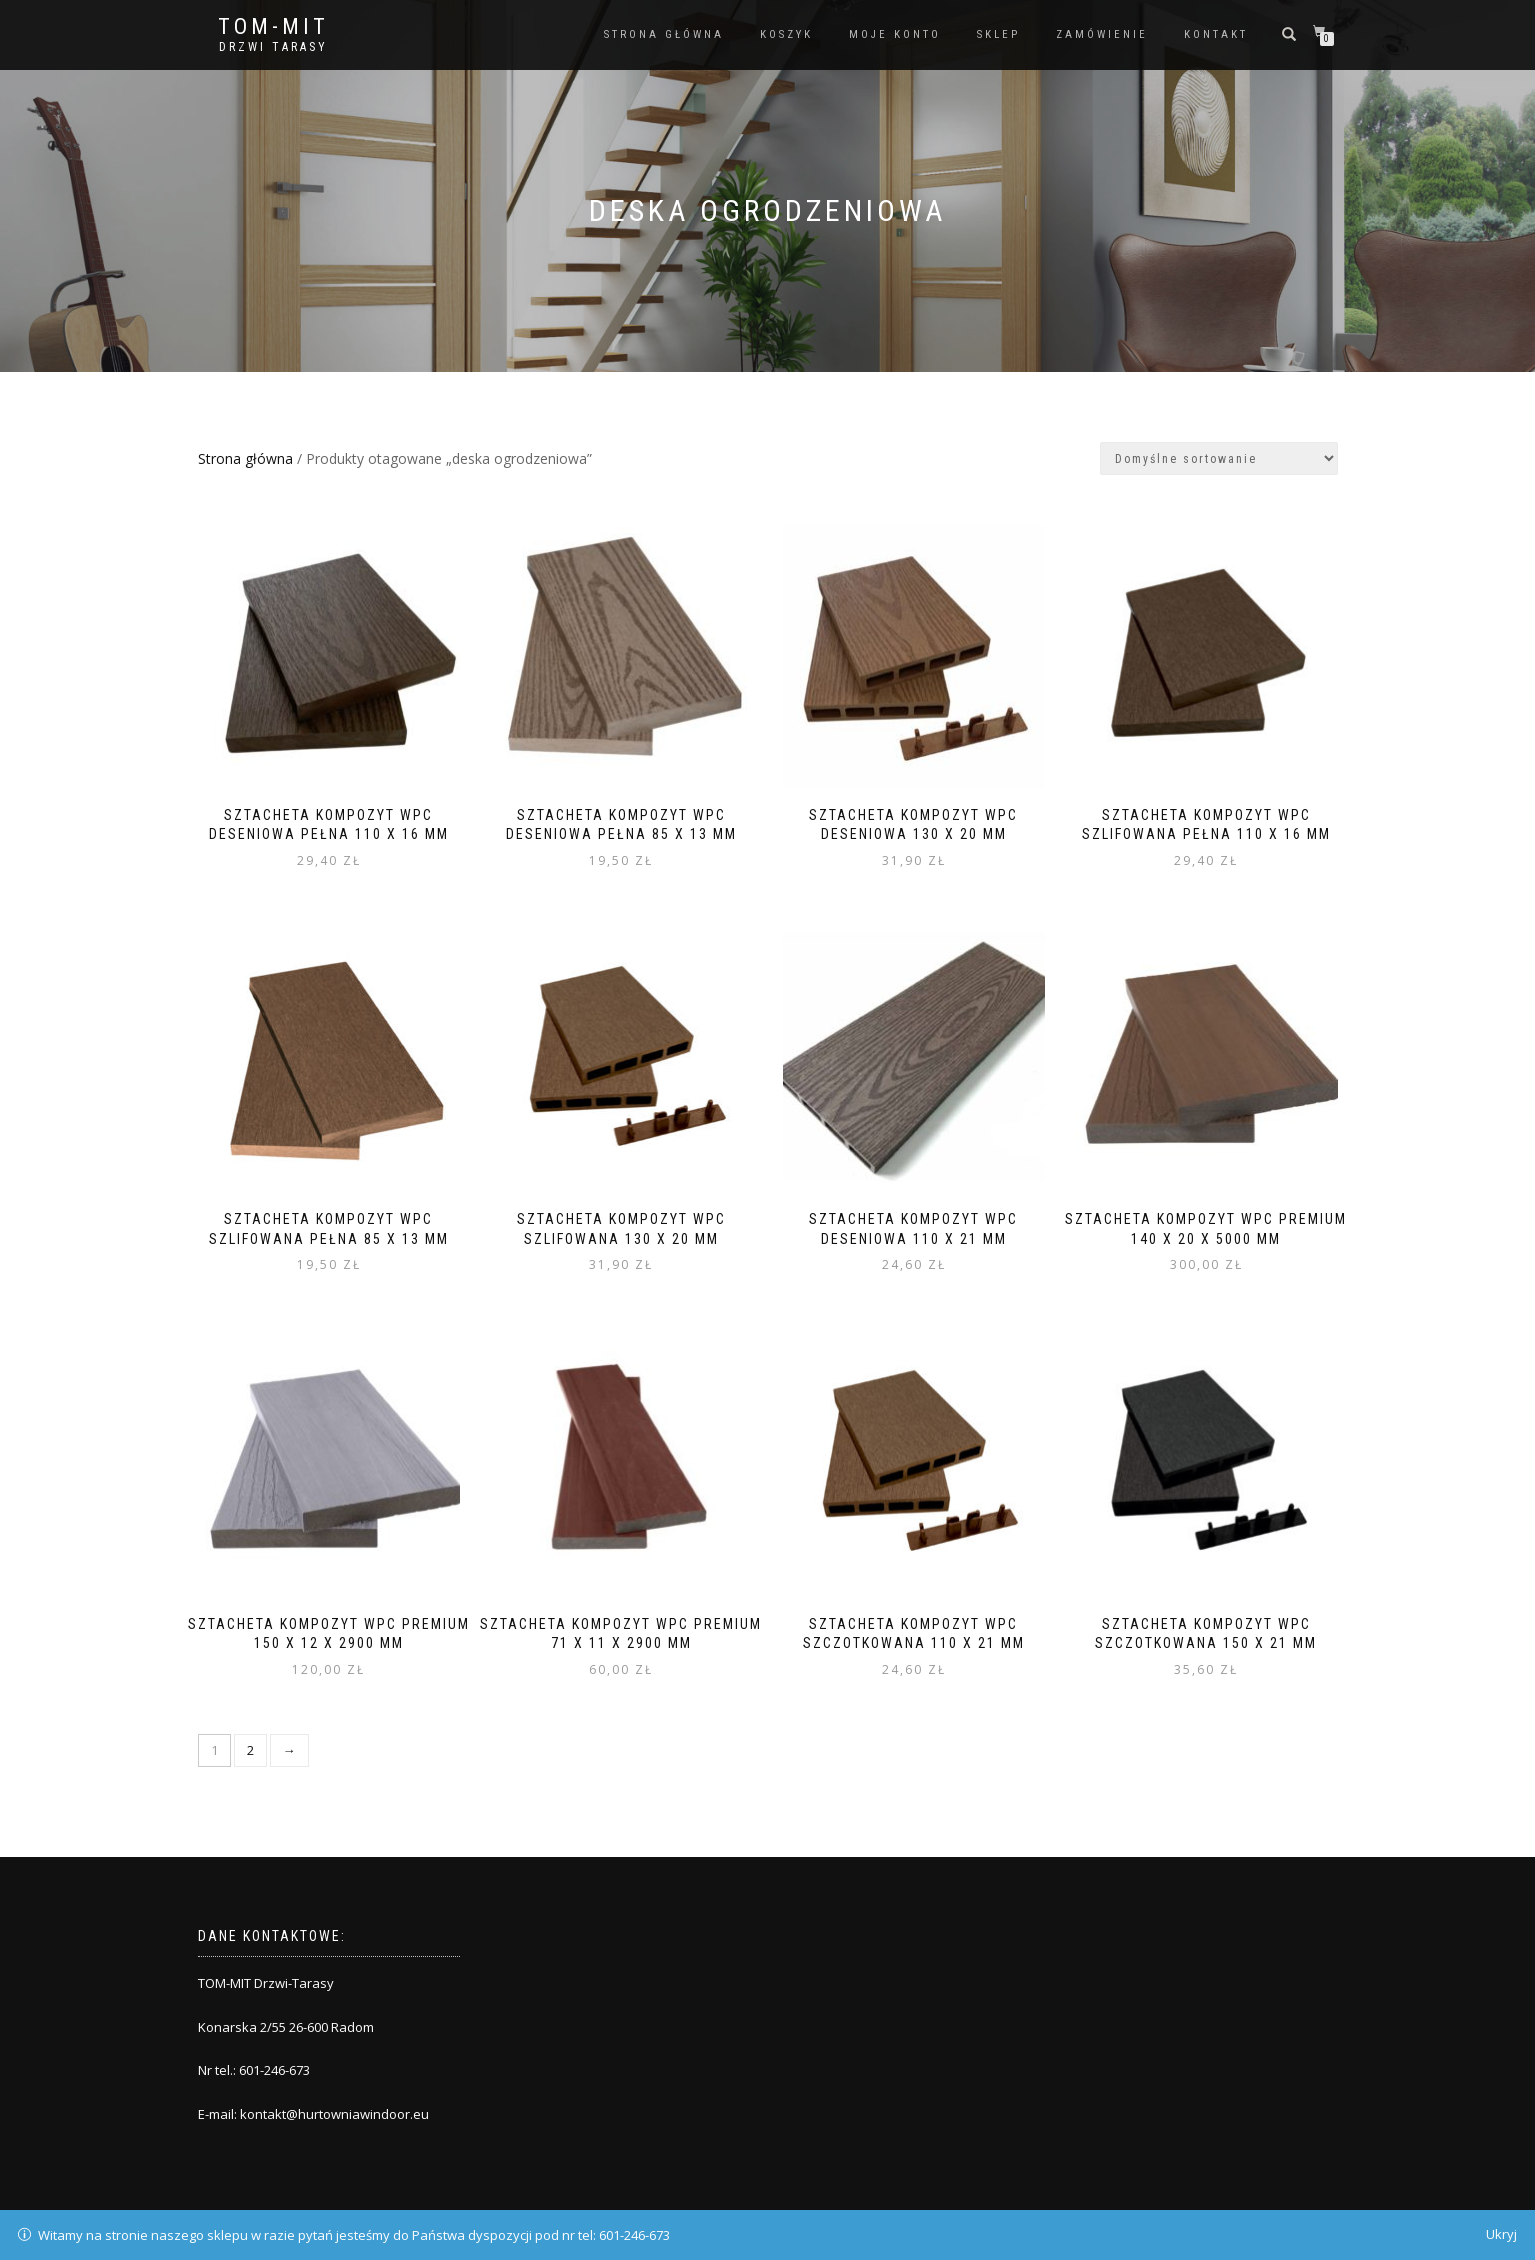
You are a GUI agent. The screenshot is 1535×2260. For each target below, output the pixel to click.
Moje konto (895, 34)
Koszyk (786, 34)
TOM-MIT (273, 27)
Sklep (998, 34)
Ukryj (1501, 2234)
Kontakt (1216, 34)
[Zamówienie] (1219, 458)
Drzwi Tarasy (273, 47)
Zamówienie (1102, 34)
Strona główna (664, 34)
